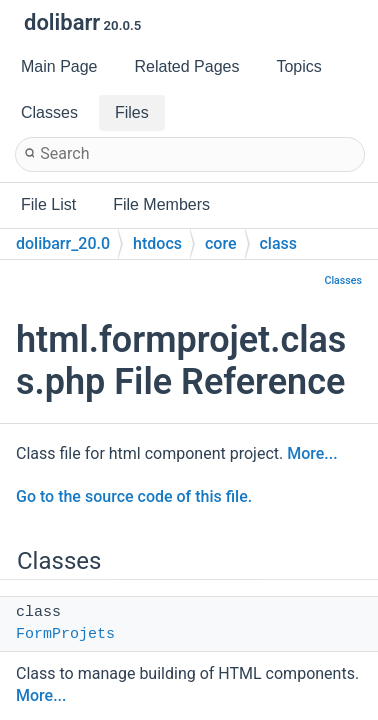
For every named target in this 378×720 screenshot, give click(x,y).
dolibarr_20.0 (63, 243)
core (221, 243)
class (279, 243)
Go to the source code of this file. (134, 496)
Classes (343, 280)
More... (312, 453)
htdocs (157, 243)
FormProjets (65, 634)
